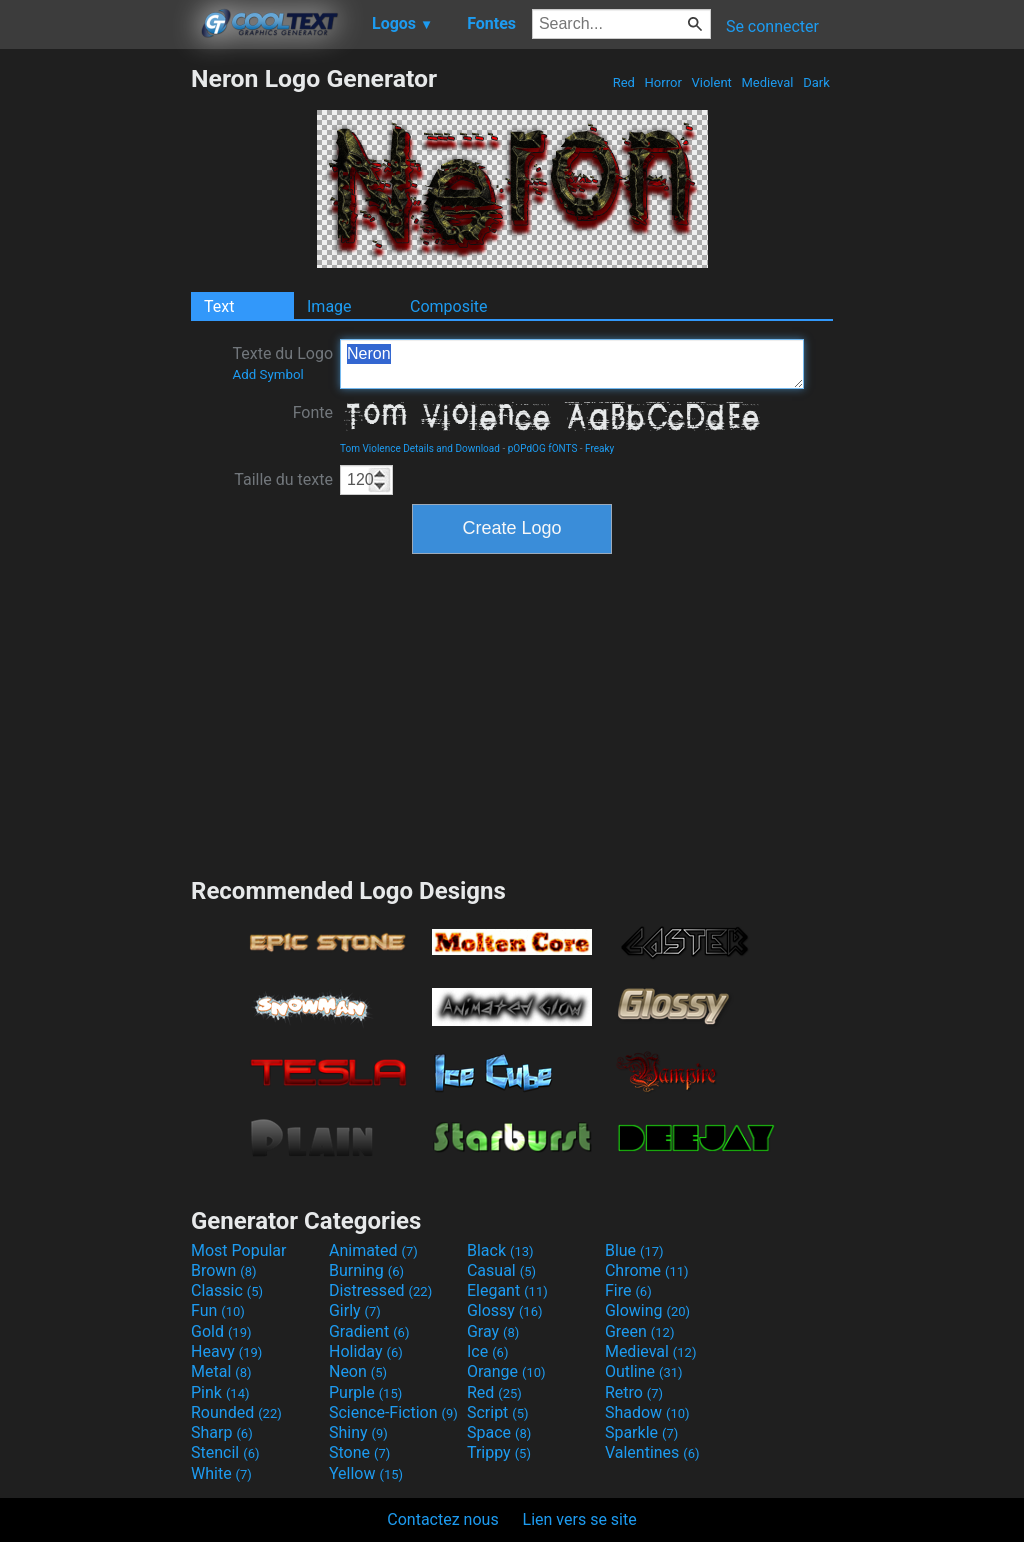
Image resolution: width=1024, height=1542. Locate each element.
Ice (487, 1351)
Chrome (647, 1270)
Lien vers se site (580, 1519)
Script (498, 1412)
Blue (634, 1250)
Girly (355, 1310)
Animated (373, 1250)
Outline (644, 1371)
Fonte (313, 412)
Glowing (647, 1310)
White (221, 1473)
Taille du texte (283, 479)
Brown (223, 1270)
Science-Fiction (393, 1412)
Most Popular (239, 1250)
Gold (221, 1331)
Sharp (222, 1432)
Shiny (358, 1432)
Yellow (366, 1473)
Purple (365, 1392)
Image (329, 306)
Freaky (599, 448)
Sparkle (641, 1432)
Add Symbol (267, 374)
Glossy (505, 1310)
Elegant (507, 1290)
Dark (816, 82)
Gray (493, 1331)
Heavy (226, 1351)
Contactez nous (442, 1519)
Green (640, 1331)
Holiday (366, 1351)
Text (219, 306)
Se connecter (772, 26)
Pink (220, 1392)
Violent (711, 82)
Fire (628, 1290)
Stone (359, 1452)
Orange (506, 1371)
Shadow (647, 1412)
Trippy (499, 1452)
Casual (501, 1270)
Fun (218, 1310)
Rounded (236, 1412)
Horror (663, 82)
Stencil (225, 1452)
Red (623, 82)
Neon (358, 1371)
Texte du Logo (282, 363)
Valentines (652, 1452)
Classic (227, 1290)
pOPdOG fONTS (543, 448)
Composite (449, 306)
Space (499, 1432)
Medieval (767, 82)
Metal (221, 1371)
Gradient (369, 1331)
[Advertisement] (95, 364)
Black (500, 1250)
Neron (572, 364)
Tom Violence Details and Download (420, 448)
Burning (366, 1270)
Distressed (380, 1290)
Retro (634, 1392)
